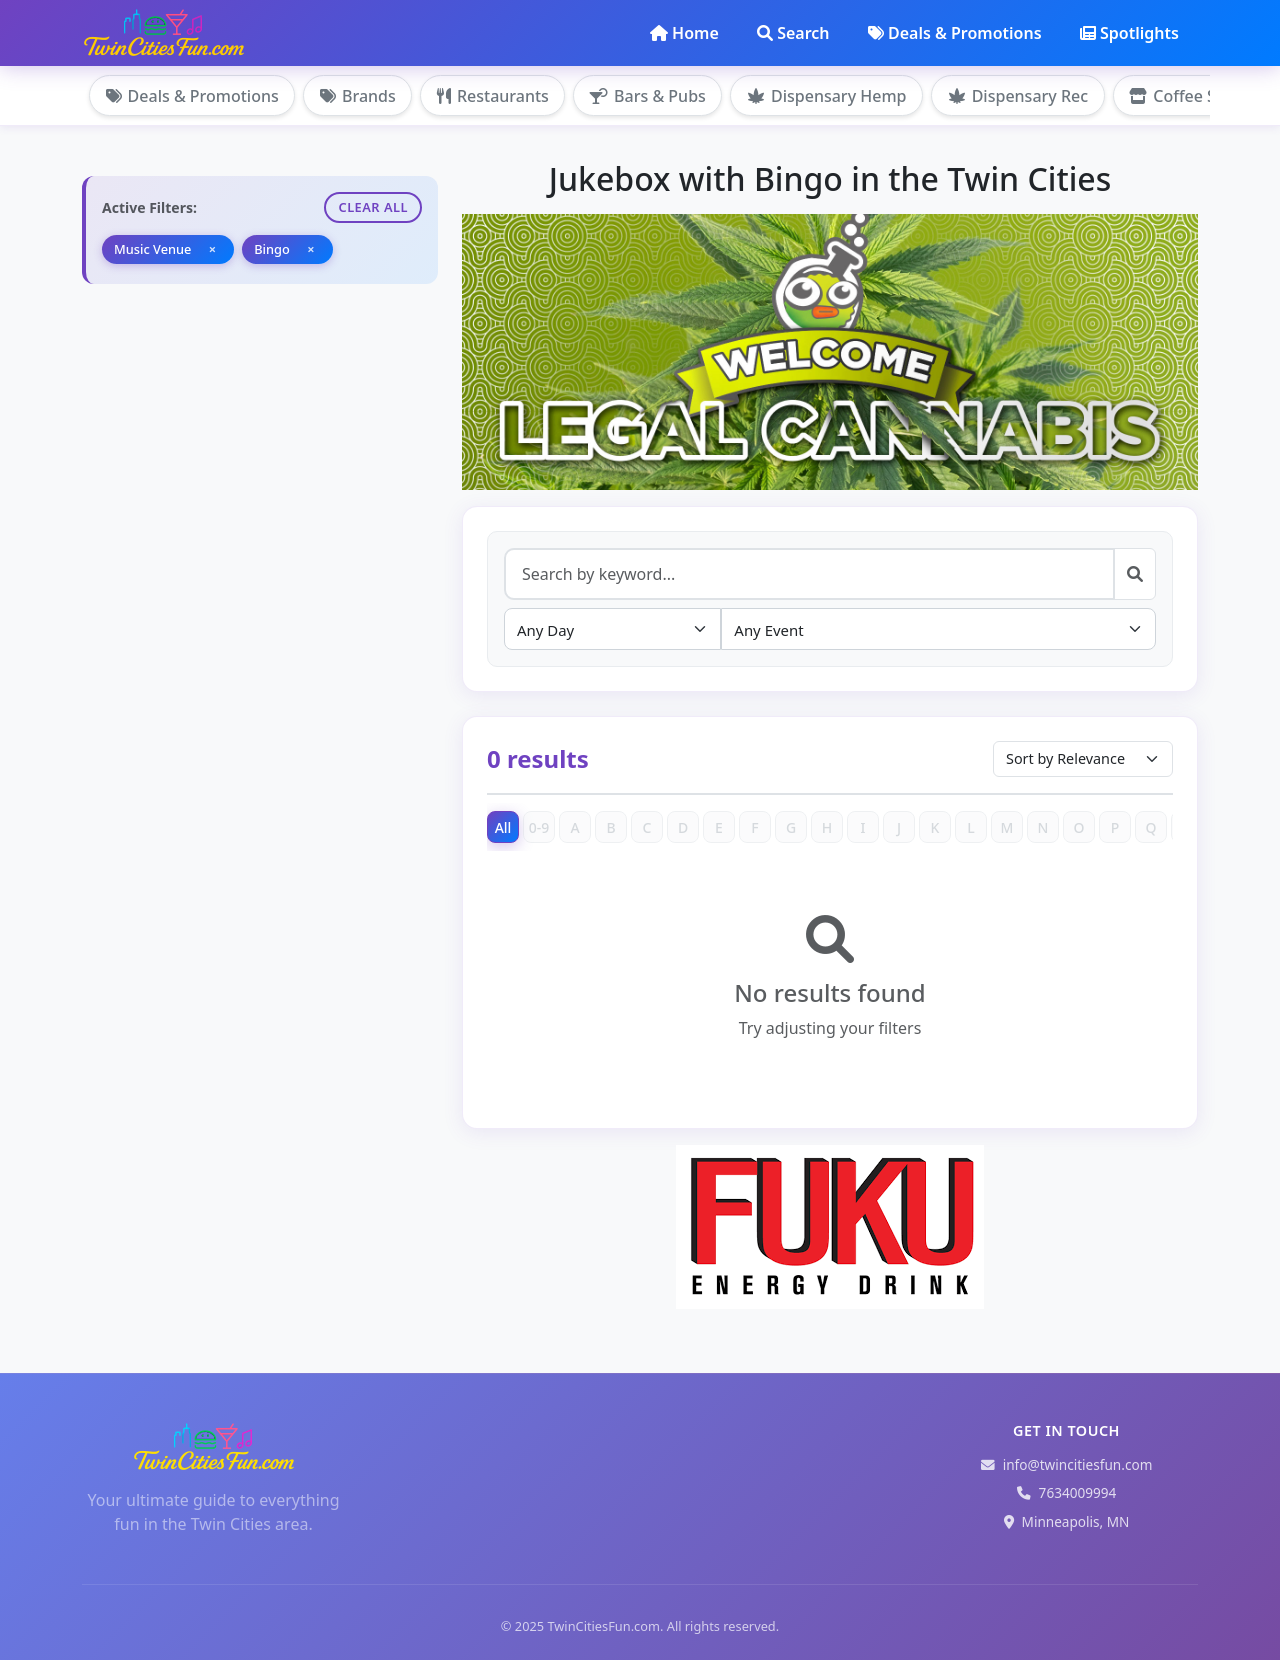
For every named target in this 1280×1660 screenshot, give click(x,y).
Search (793, 33)
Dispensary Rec (1022, 96)
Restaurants (495, 96)
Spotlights (1129, 33)
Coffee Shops (1197, 96)
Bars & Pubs (651, 96)
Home (684, 33)
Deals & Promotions (955, 33)
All (503, 827)
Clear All (373, 207)
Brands (359, 96)
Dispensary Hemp (830, 96)
